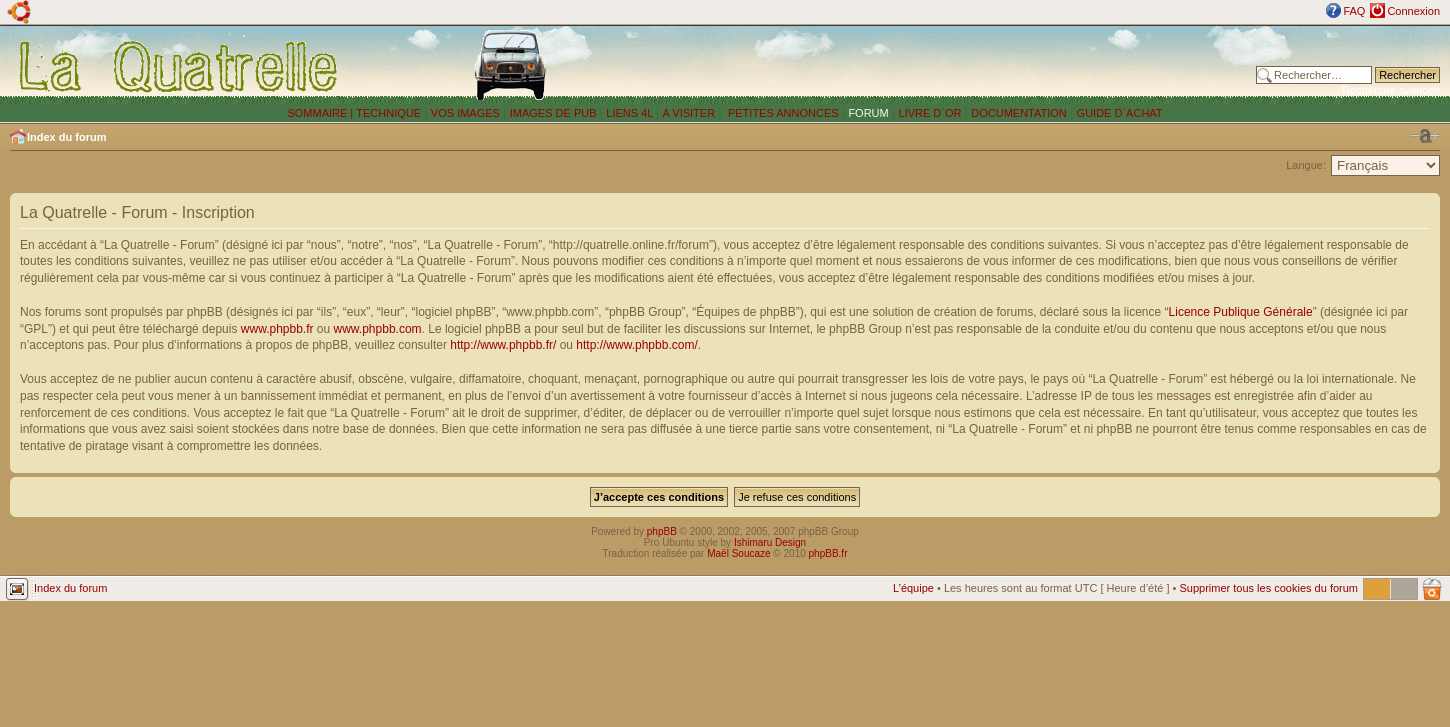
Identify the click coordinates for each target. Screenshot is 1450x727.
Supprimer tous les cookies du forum (1268, 588)
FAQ (1354, 11)
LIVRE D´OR (930, 113)
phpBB (662, 531)
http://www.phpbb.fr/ (503, 345)
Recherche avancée (1391, 90)
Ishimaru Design (770, 542)
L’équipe (913, 588)
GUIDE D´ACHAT (1120, 113)
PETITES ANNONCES (782, 113)
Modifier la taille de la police (1425, 136)
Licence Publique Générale (1241, 312)
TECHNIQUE (388, 113)
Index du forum (66, 137)
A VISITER (689, 113)
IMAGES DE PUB (553, 113)
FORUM (868, 113)
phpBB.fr (828, 553)
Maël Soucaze (738, 553)
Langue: (1306, 165)
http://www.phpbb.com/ (636, 345)
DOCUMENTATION (1019, 113)
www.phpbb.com (378, 329)
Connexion (1413, 11)
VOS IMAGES (465, 113)
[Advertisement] (964, 65)
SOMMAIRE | (321, 113)
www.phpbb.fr (277, 329)
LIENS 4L (631, 113)
